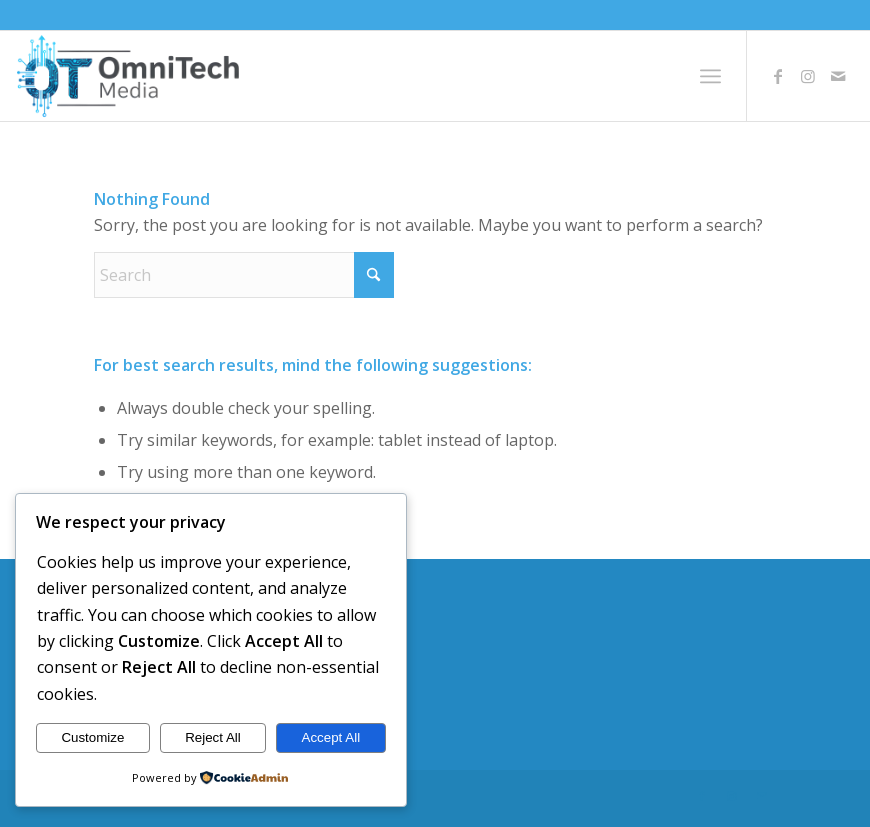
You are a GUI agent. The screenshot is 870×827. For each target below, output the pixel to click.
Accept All (331, 737)
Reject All (213, 737)
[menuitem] (710, 76)
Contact (117, 693)
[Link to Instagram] (808, 76)
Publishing (125, 657)
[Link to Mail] (838, 76)
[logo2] (128, 76)
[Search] (244, 275)
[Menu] (710, 76)
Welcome (122, 622)
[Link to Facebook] (778, 76)
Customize (92, 737)
